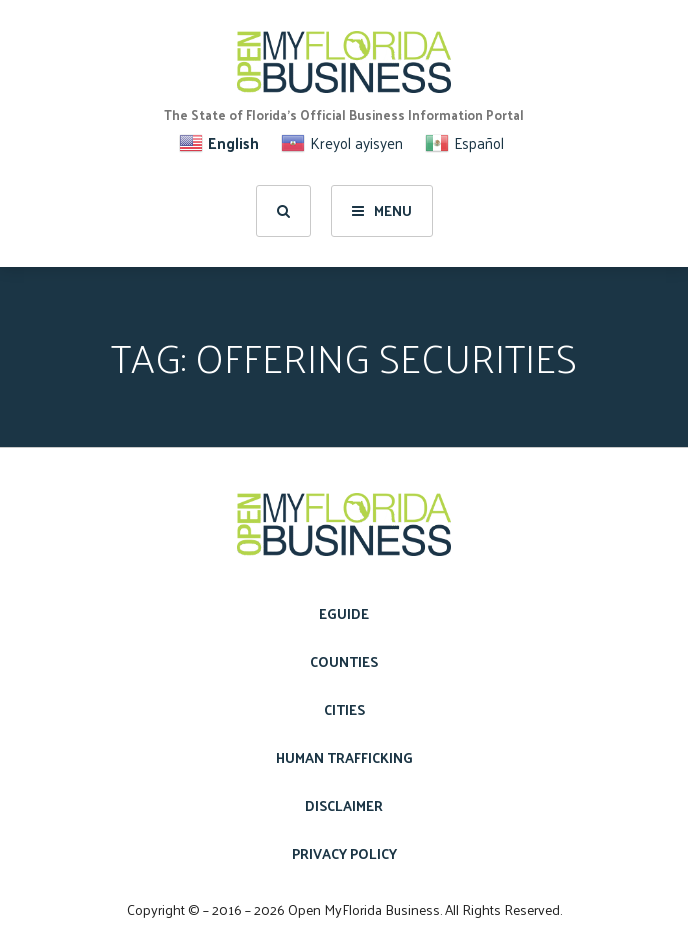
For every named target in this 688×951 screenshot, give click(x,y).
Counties (344, 661)
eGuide (344, 613)
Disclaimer (344, 805)
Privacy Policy (344, 853)
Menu (382, 210)
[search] (283, 211)
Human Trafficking (344, 757)
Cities (344, 709)
